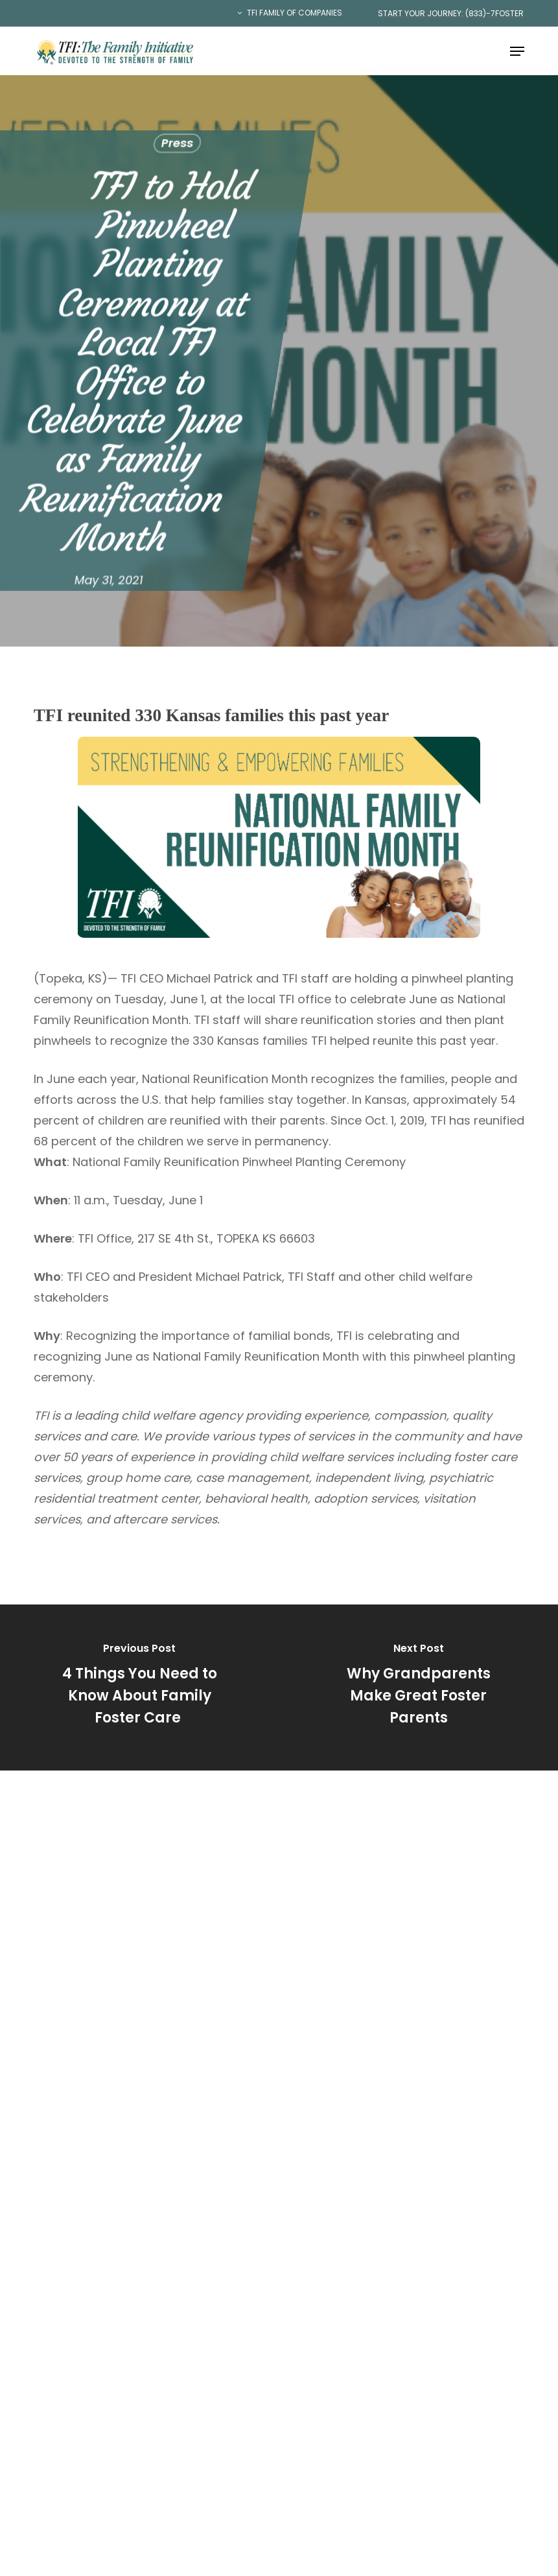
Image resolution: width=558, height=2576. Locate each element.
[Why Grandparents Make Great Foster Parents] (418, 1687)
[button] (517, 51)
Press (177, 143)
